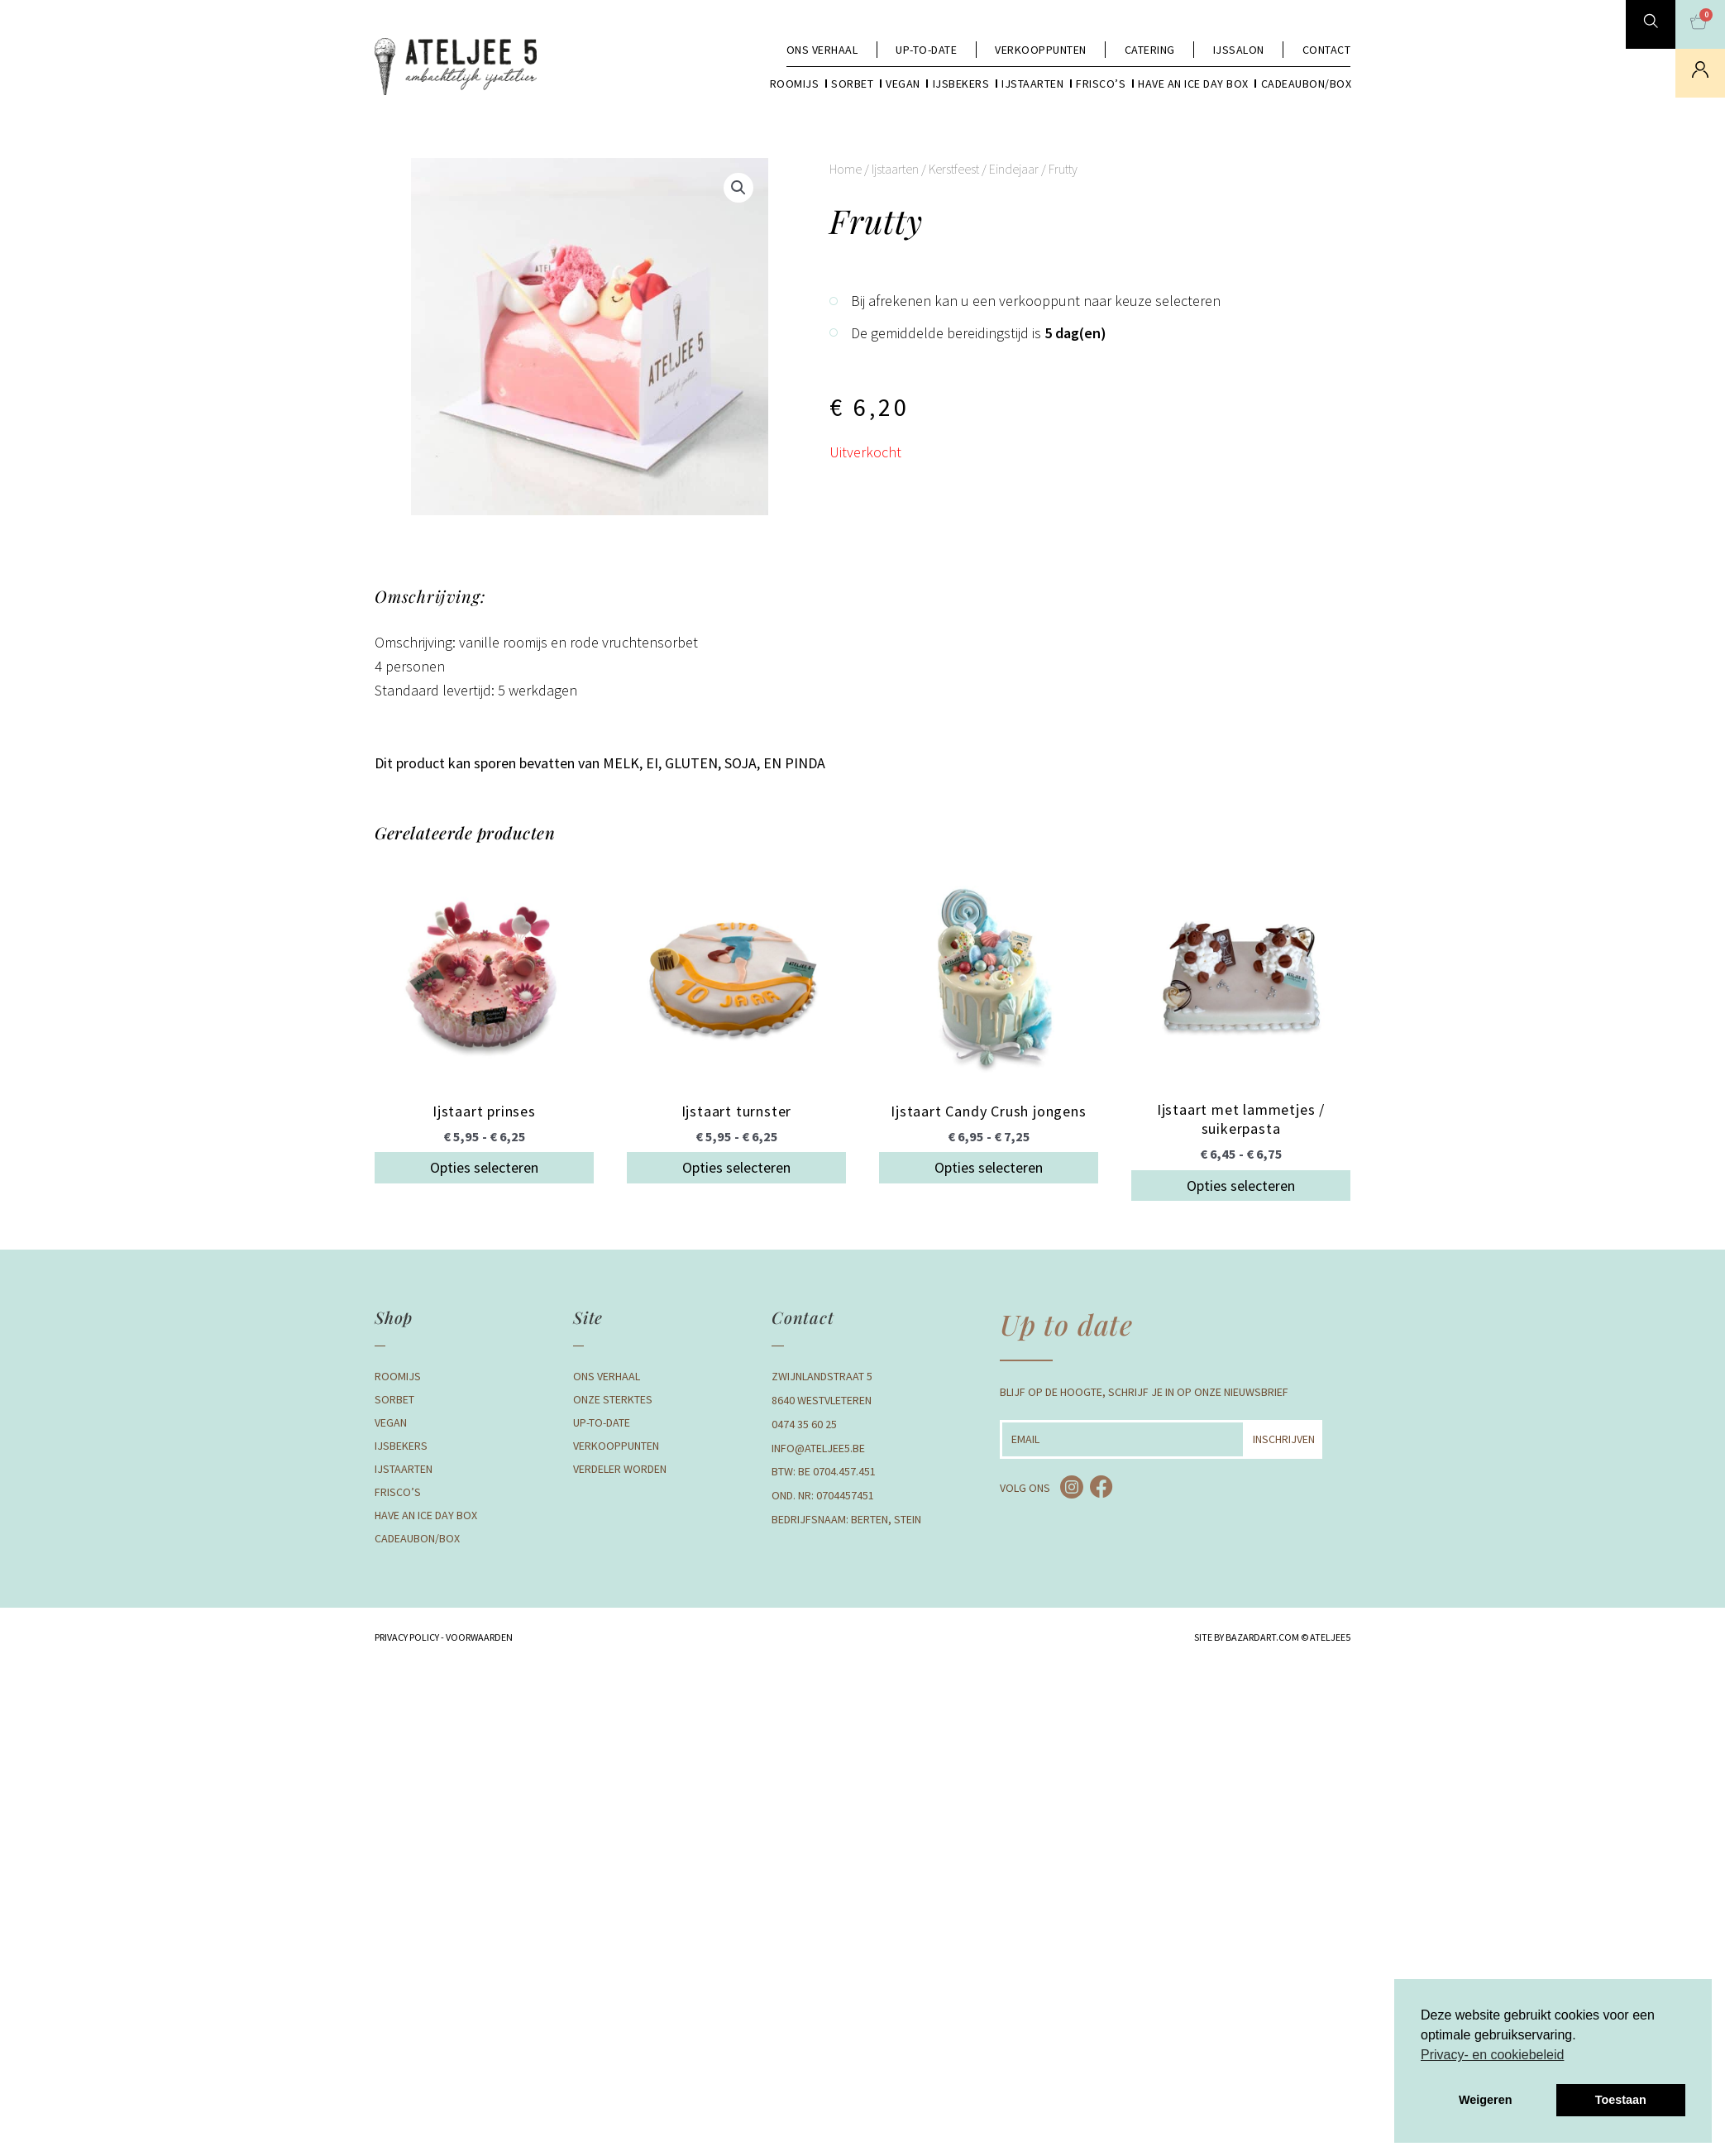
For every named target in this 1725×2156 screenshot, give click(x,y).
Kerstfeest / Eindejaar (984, 168)
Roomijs (794, 83)
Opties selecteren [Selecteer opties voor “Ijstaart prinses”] (484, 1167)
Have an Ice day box (1193, 83)
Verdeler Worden (620, 1468)
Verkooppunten (1041, 49)
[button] (738, 188)
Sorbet (852, 83)
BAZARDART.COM (1262, 1637)
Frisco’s (1100, 83)
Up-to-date (926, 49)
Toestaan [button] (1620, 2099)
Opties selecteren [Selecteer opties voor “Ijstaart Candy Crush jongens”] (988, 1167)
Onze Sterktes (612, 1399)
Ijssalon (1238, 49)
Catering (1150, 49)
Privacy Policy (407, 1637)
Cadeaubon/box (1306, 83)
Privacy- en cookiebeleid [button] (1492, 2055)
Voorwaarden (478, 1637)
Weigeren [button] (1485, 2099)
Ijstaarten (1032, 83)
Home (845, 168)
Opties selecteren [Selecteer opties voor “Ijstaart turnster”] (736, 1167)
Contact (1326, 49)
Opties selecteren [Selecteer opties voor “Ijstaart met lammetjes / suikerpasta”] (1241, 1185)
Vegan (903, 83)
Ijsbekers (961, 83)
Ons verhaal (822, 49)
